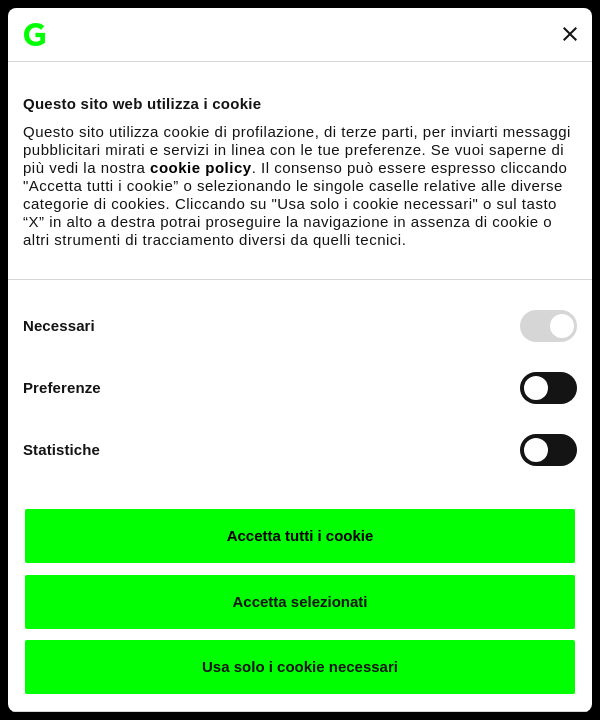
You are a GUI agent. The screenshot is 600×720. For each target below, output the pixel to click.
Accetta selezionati (299, 601)
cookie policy (201, 167)
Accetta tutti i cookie (300, 535)
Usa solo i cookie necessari (300, 666)
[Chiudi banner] (570, 34)
